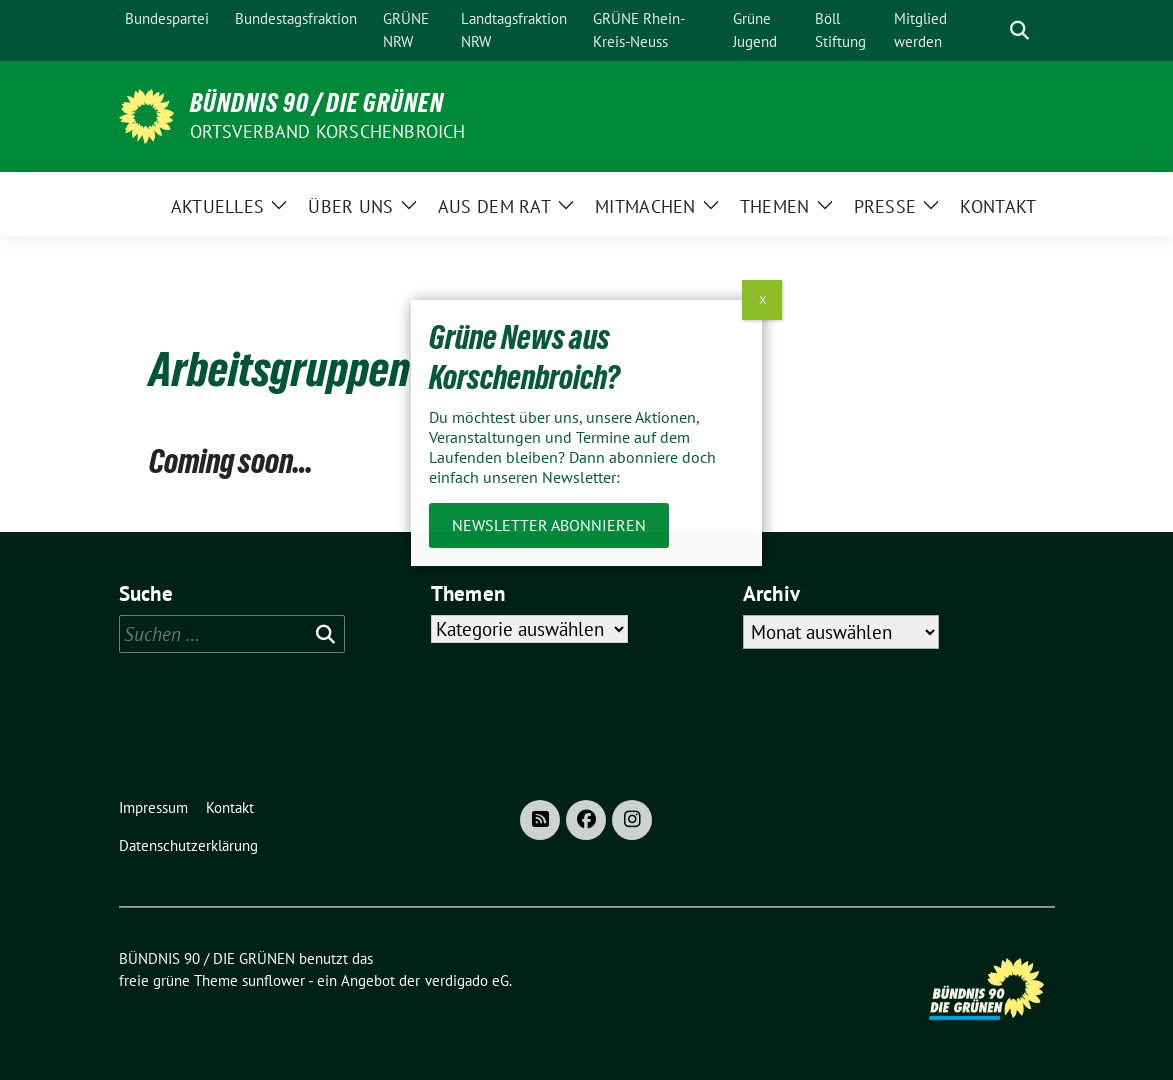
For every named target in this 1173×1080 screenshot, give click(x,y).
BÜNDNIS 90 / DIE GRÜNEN (317, 103)
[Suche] (991, 30)
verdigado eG (467, 980)
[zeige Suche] (1019, 30)
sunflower (273, 980)
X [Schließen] (762, 299)
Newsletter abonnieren (549, 525)
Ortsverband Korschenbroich (328, 131)
